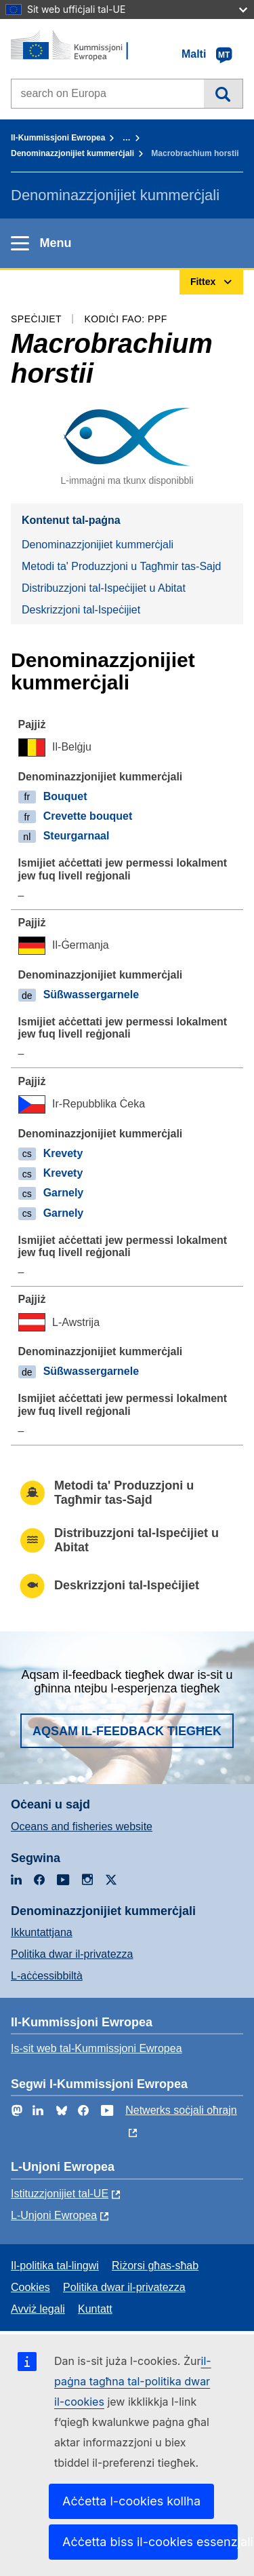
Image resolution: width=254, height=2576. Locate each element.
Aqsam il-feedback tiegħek (127, 1731)
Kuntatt (95, 2309)
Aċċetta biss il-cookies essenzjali (150, 2542)
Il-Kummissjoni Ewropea (58, 138)
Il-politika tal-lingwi (55, 2265)
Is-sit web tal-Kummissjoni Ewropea (96, 2048)
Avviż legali (38, 2309)
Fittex (223, 93)
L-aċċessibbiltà (47, 1976)
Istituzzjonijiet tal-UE (59, 2193)
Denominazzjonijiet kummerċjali (72, 153)
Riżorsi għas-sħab (155, 2265)
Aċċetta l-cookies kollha (131, 2501)
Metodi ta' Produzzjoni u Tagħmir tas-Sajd (121, 566)
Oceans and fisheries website (81, 1826)
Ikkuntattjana (41, 1932)
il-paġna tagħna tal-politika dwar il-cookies (132, 2381)
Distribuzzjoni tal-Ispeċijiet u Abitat (104, 588)
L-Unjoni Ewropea (54, 2215)
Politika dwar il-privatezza (72, 1954)
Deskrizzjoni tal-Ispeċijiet (81, 609)
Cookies (30, 2287)
